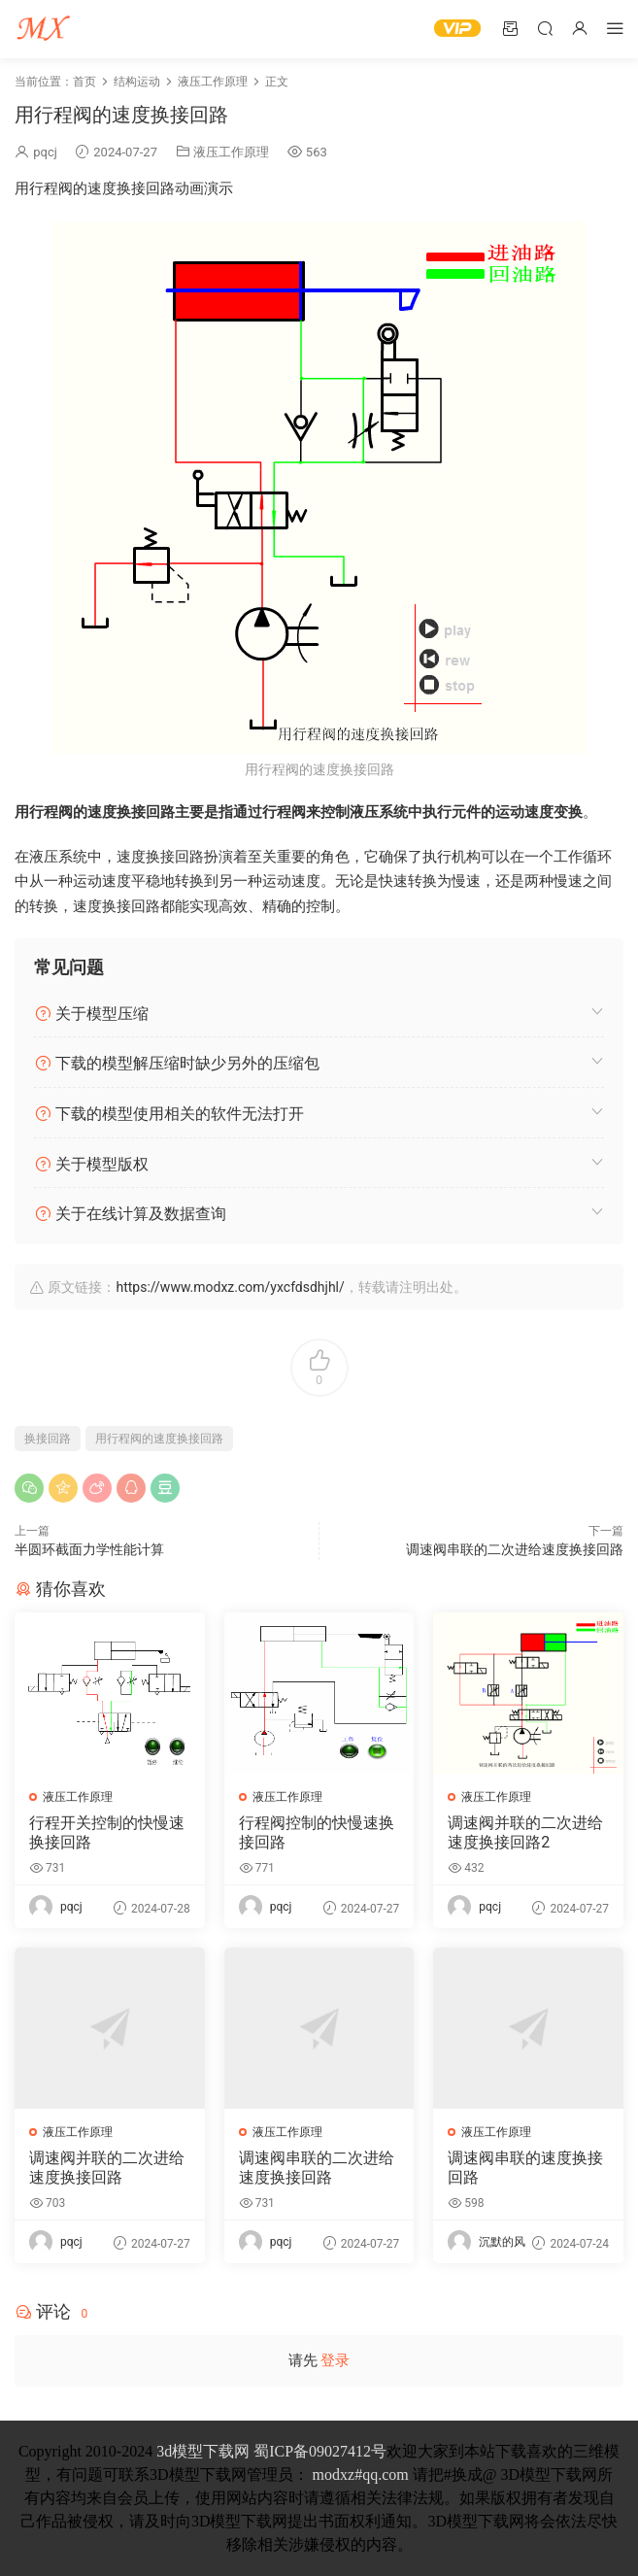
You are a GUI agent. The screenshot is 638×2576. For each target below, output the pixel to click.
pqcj (45, 152)
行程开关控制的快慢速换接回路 (107, 1832)
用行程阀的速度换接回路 (159, 1438)
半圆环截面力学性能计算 (89, 1549)
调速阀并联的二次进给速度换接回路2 (525, 1832)
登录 (335, 2360)
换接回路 (47, 1438)
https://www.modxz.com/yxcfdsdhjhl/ (230, 1287)
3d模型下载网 (203, 2451)
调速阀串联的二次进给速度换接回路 (514, 1549)
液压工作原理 (231, 152)
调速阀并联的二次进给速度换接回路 (107, 2167)
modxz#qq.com (361, 2474)
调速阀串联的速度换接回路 (525, 2167)
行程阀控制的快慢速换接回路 (316, 1832)
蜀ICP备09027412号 (319, 2451)
